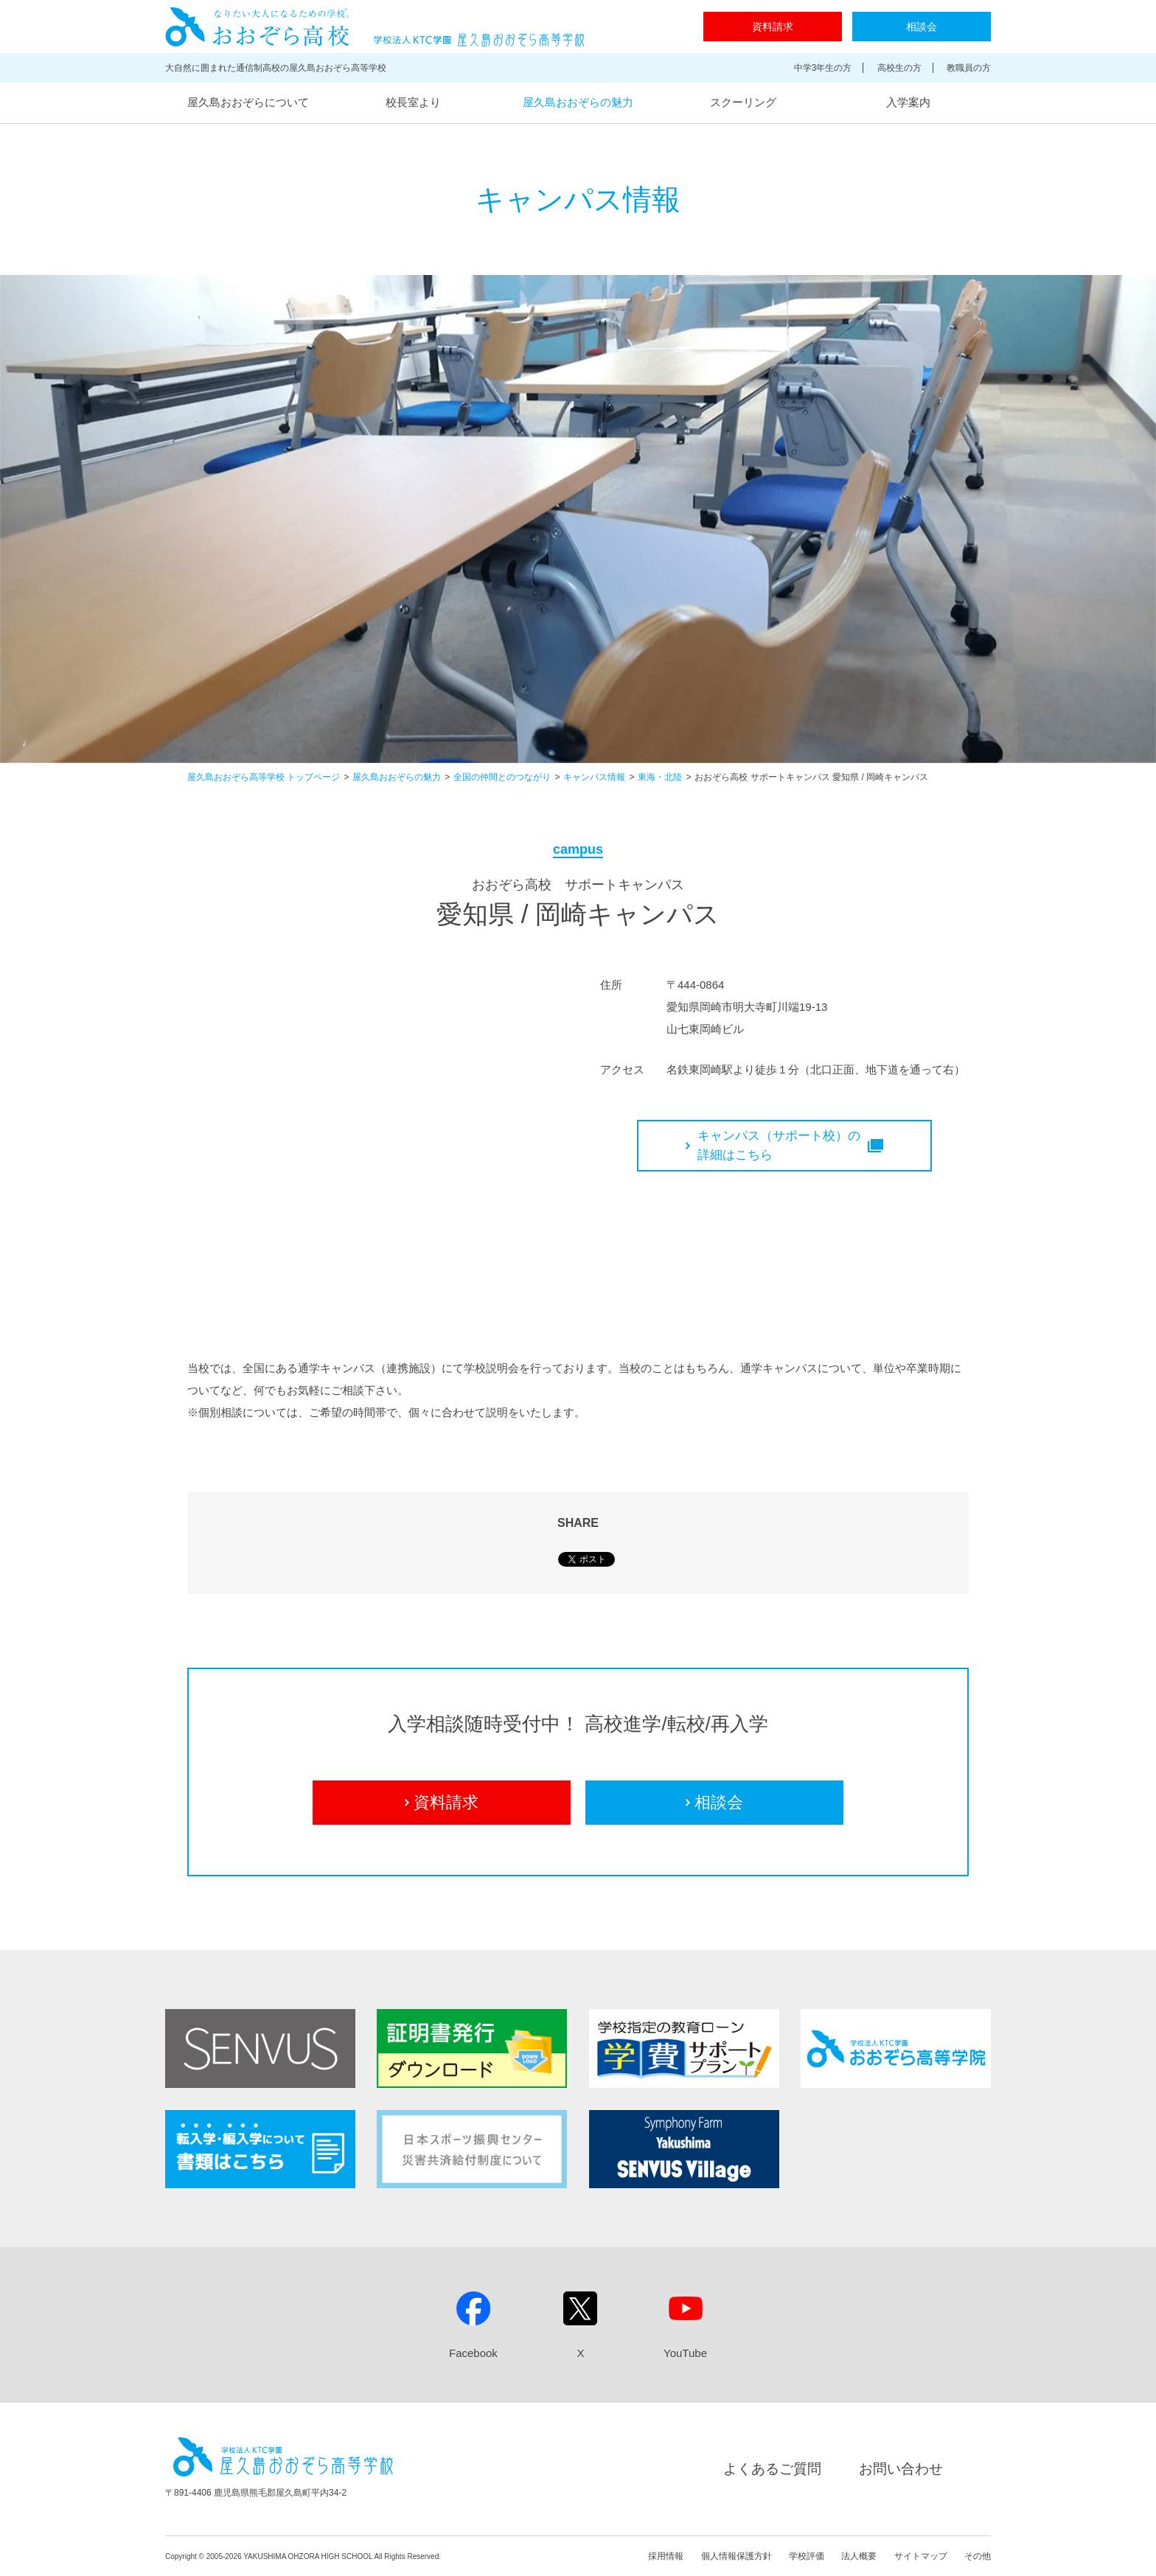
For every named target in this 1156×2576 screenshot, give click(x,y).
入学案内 (908, 102)
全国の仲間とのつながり (502, 777)
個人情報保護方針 (736, 2556)
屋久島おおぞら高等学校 (375, 26)
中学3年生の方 (823, 68)
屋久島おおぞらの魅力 (578, 102)
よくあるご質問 (772, 2468)
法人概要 (859, 2556)
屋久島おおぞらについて (248, 102)
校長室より (413, 102)
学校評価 (806, 2556)
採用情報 (665, 2556)
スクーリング (743, 102)
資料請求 (772, 26)
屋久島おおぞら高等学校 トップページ (263, 777)
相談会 (921, 26)
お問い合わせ (901, 2468)
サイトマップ (920, 2556)
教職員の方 (969, 68)
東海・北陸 (660, 777)
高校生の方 (899, 68)
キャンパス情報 (594, 777)
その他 (977, 2556)
